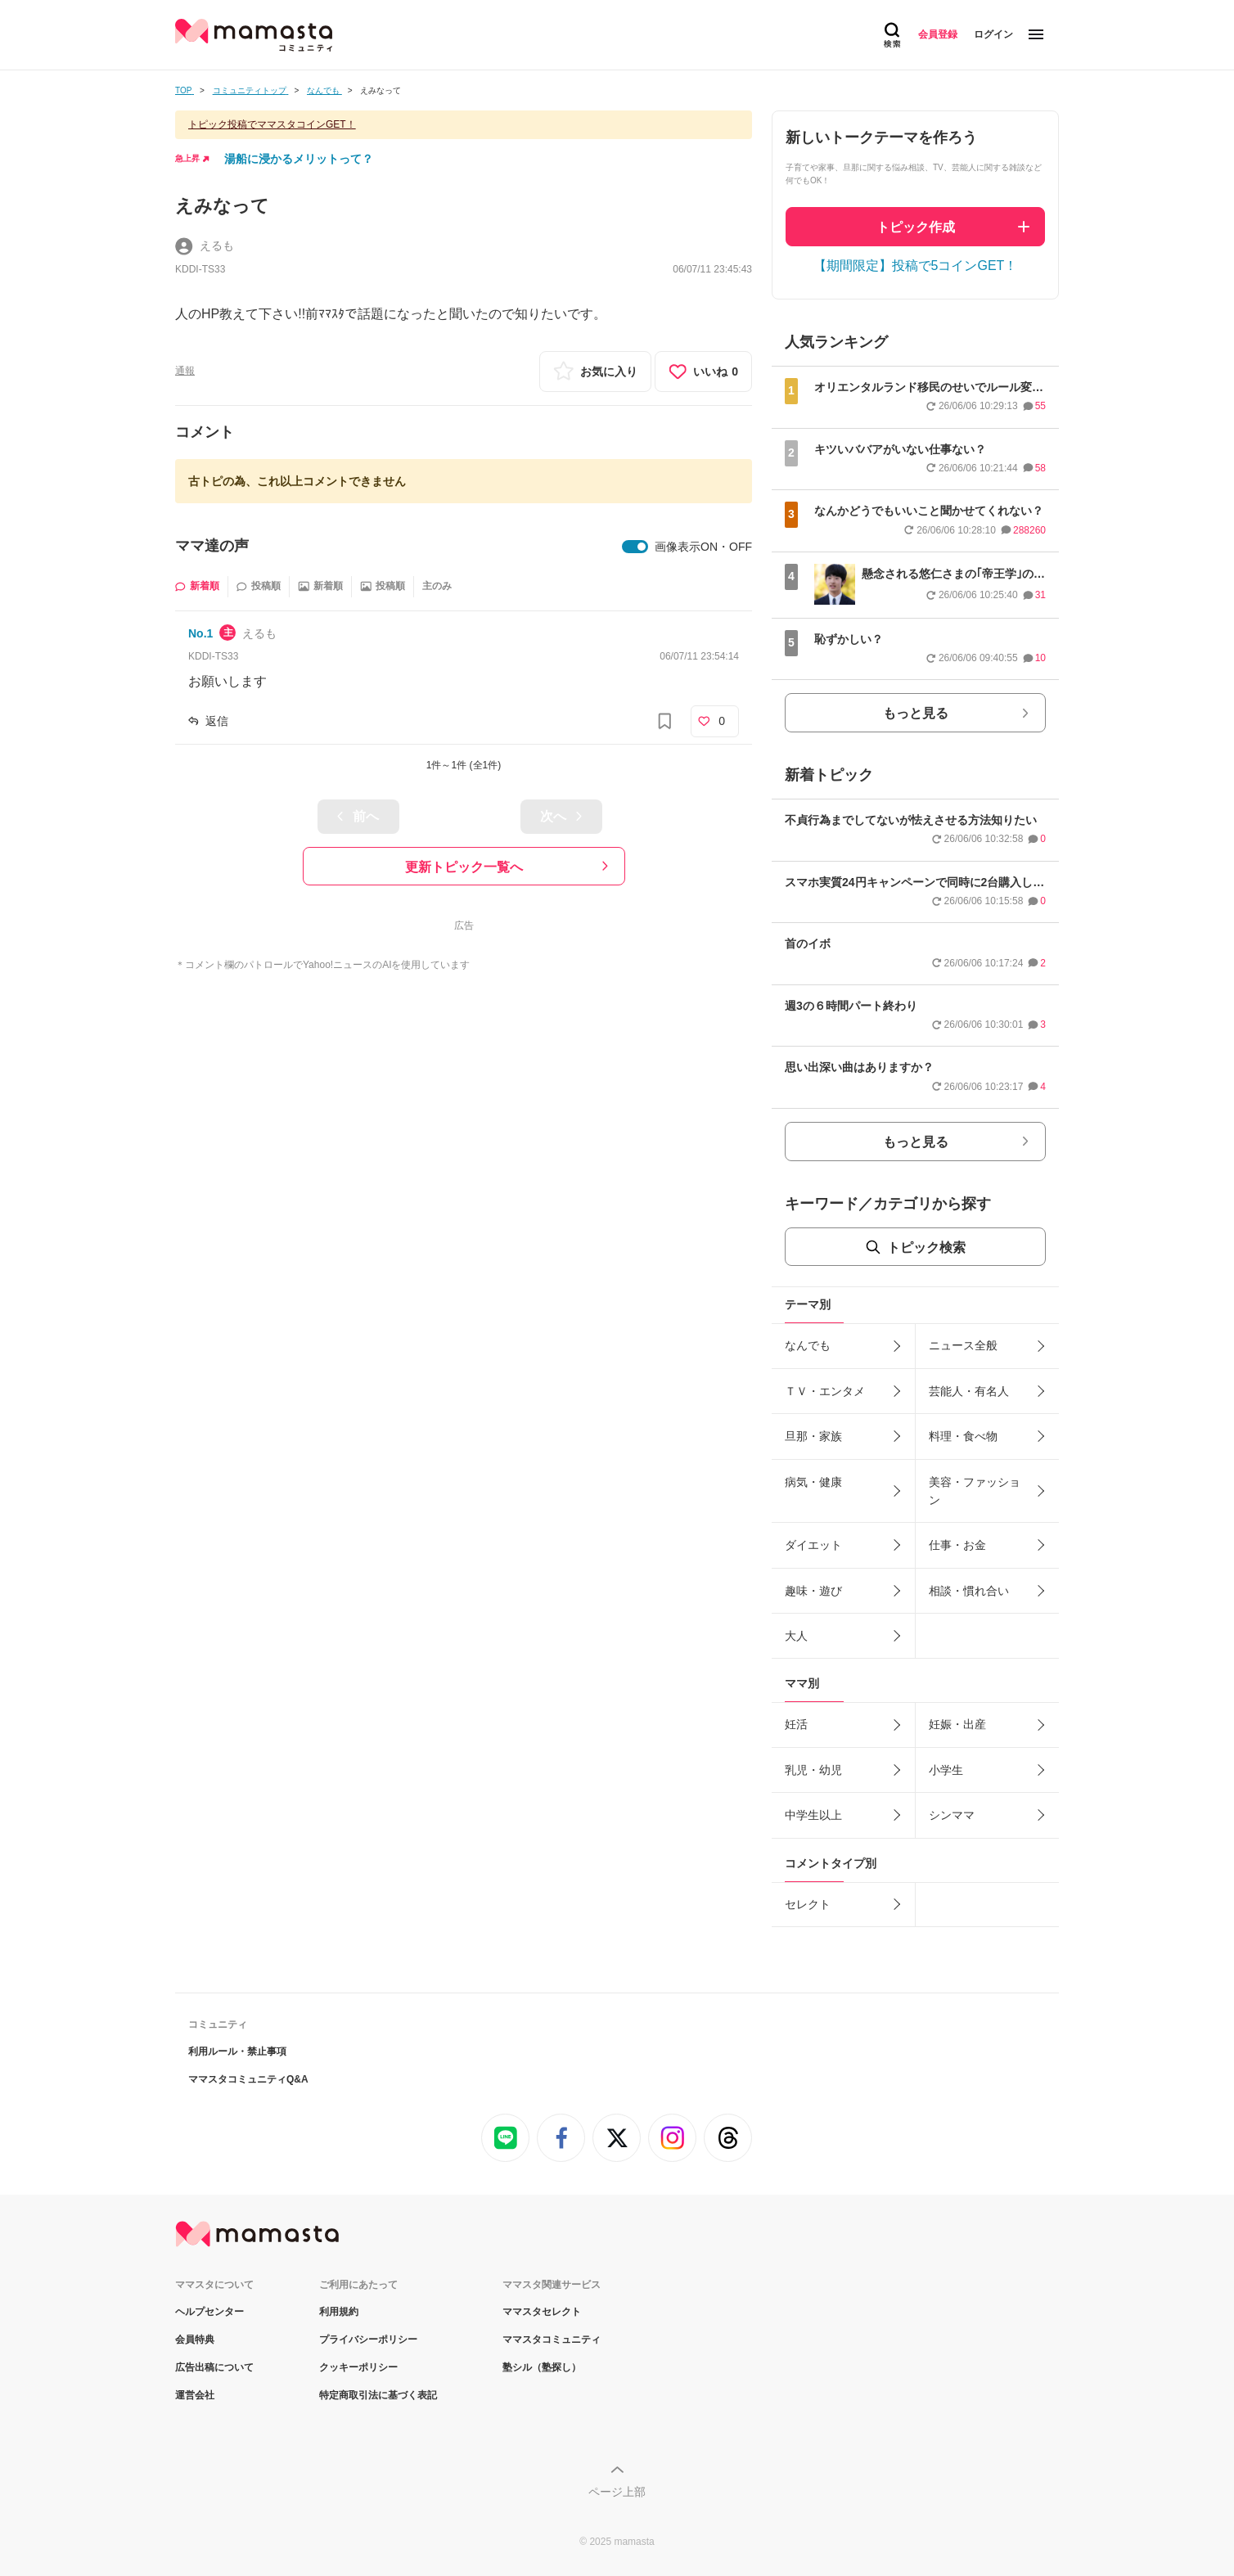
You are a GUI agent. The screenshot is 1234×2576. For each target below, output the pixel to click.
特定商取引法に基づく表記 (378, 2395)
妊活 (796, 1724)
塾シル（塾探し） (541, 2367)
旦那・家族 (813, 1436)
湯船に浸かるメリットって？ (298, 158)
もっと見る (915, 713)
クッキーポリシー (358, 2367)
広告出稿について (214, 2367)
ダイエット (813, 1544)
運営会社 (194, 2395)
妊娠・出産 (957, 1724)
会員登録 (937, 34)
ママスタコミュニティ (551, 2339)
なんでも (808, 1345)
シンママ (952, 1815)
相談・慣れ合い (969, 1590)
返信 (216, 721)
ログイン (993, 34)
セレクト (808, 1904)
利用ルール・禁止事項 (237, 2051)
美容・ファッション (974, 1490)
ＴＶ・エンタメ (825, 1391)
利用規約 (338, 2312)
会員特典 (194, 2339)
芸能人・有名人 (969, 1391)
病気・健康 (813, 1481)
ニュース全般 (963, 1345)
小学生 (946, 1770)
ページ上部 (617, 2491)
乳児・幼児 (813, 1770)
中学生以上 (813, 1815)
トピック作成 (915, 227)
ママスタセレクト (541, 2312)
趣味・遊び (813, 1590)
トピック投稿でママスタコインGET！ (272, 124)
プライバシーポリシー (368, 2339)
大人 (796, 1635)
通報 (185, 370)
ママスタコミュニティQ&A (248, 2079)
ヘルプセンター (209, 2312)
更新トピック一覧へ (464, 867)
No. (200, 633)
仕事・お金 (957, 1544)
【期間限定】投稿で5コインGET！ (915, 265)
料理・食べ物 (963, 1436)
